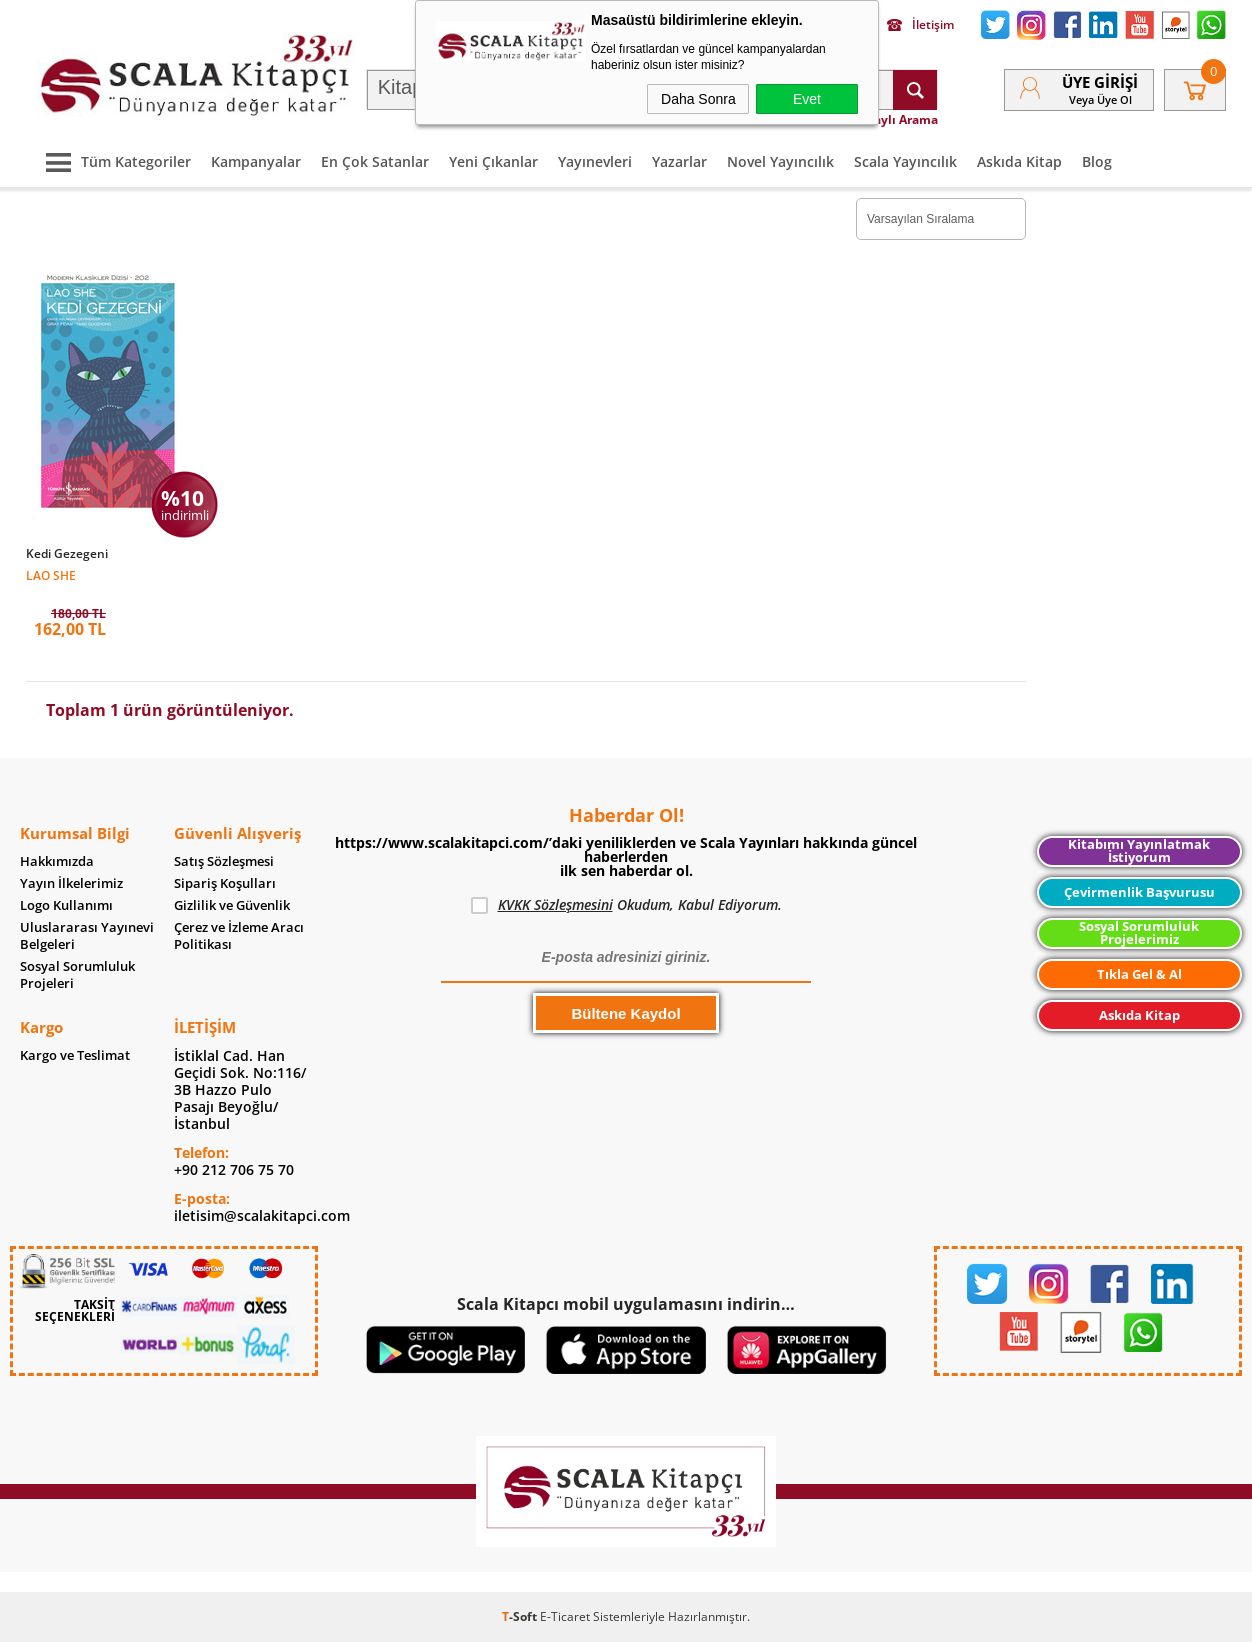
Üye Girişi (1100, 82)
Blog (1097, 161)
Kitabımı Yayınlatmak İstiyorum (1139, 851)
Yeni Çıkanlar (493, 161)
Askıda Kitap (1019, 161)
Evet (807, 99)
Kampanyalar (256, 161)
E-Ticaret (565, 1616)
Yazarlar (679, 161)
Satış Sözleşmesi (224, 861)
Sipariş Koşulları (225, 883)
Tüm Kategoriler (113, 161)
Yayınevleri (595, 161)
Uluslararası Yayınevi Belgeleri (87, 936)
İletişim (920, 25)
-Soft (521, 1616)
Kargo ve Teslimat (75, 1055)
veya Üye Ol (1100, 99)
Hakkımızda (57, 861)
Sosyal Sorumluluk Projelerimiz (1139, 933)
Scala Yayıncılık (905, 161)
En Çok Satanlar (375, 161)
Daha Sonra (698, 99)
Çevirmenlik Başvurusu (1139, 892)
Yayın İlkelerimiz (71, 883)
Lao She (51, 574)
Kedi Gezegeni (67, 554)
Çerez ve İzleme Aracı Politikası (239, 936)
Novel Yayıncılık (780, 161)
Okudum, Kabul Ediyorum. (626, 905)
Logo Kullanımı (66, 905)
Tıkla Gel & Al (1139, 974)
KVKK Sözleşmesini (555, 904)
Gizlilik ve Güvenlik (232, 905)
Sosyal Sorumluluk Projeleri (77, 975)
